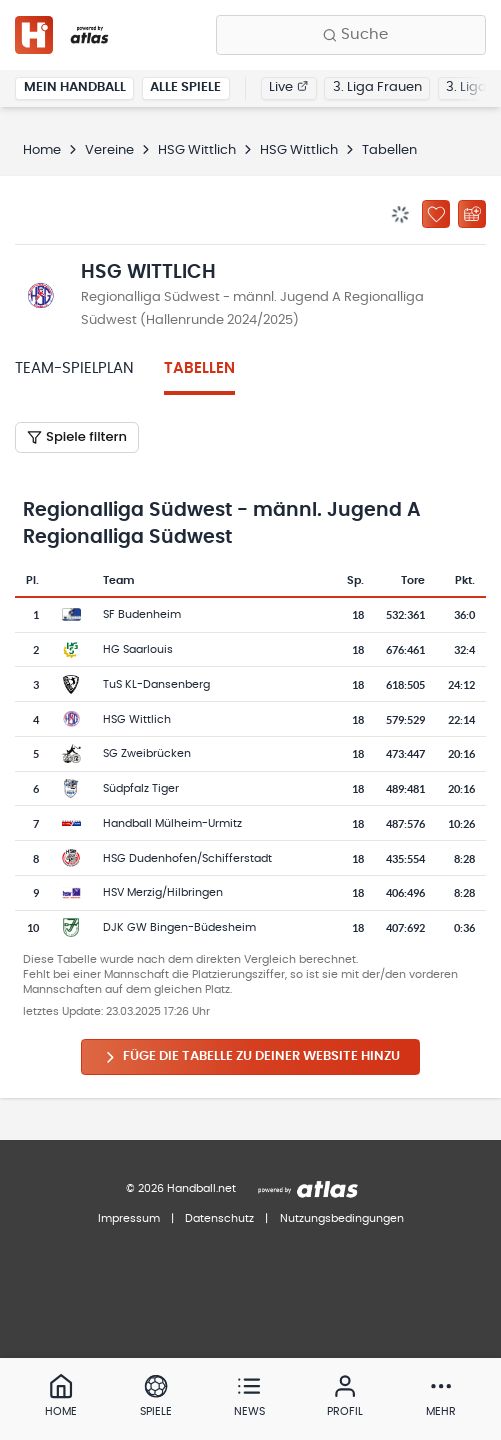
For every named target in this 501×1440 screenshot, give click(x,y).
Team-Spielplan (74, 368)
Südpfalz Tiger (141, 788)
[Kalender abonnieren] (472, 214)
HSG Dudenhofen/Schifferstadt (187, 858)
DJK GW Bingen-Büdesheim (179, 927)
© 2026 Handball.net (181, 1188)
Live (288, 87)
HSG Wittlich (197, 150)
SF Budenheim (142, 614)
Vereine (109, 150)
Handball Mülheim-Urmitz (172, 823)
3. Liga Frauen (377, 87)
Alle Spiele (185, 87)
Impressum (129, 1218)
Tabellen (199, 368)
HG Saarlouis (138, 649)
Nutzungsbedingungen (342, 1218)
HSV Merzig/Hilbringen (163, 892)
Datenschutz (219, 1218)
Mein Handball (75, 87)
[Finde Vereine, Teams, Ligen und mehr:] (351, 35)
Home (42, 150)
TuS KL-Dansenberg (156, 684)
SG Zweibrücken (147, 753)
